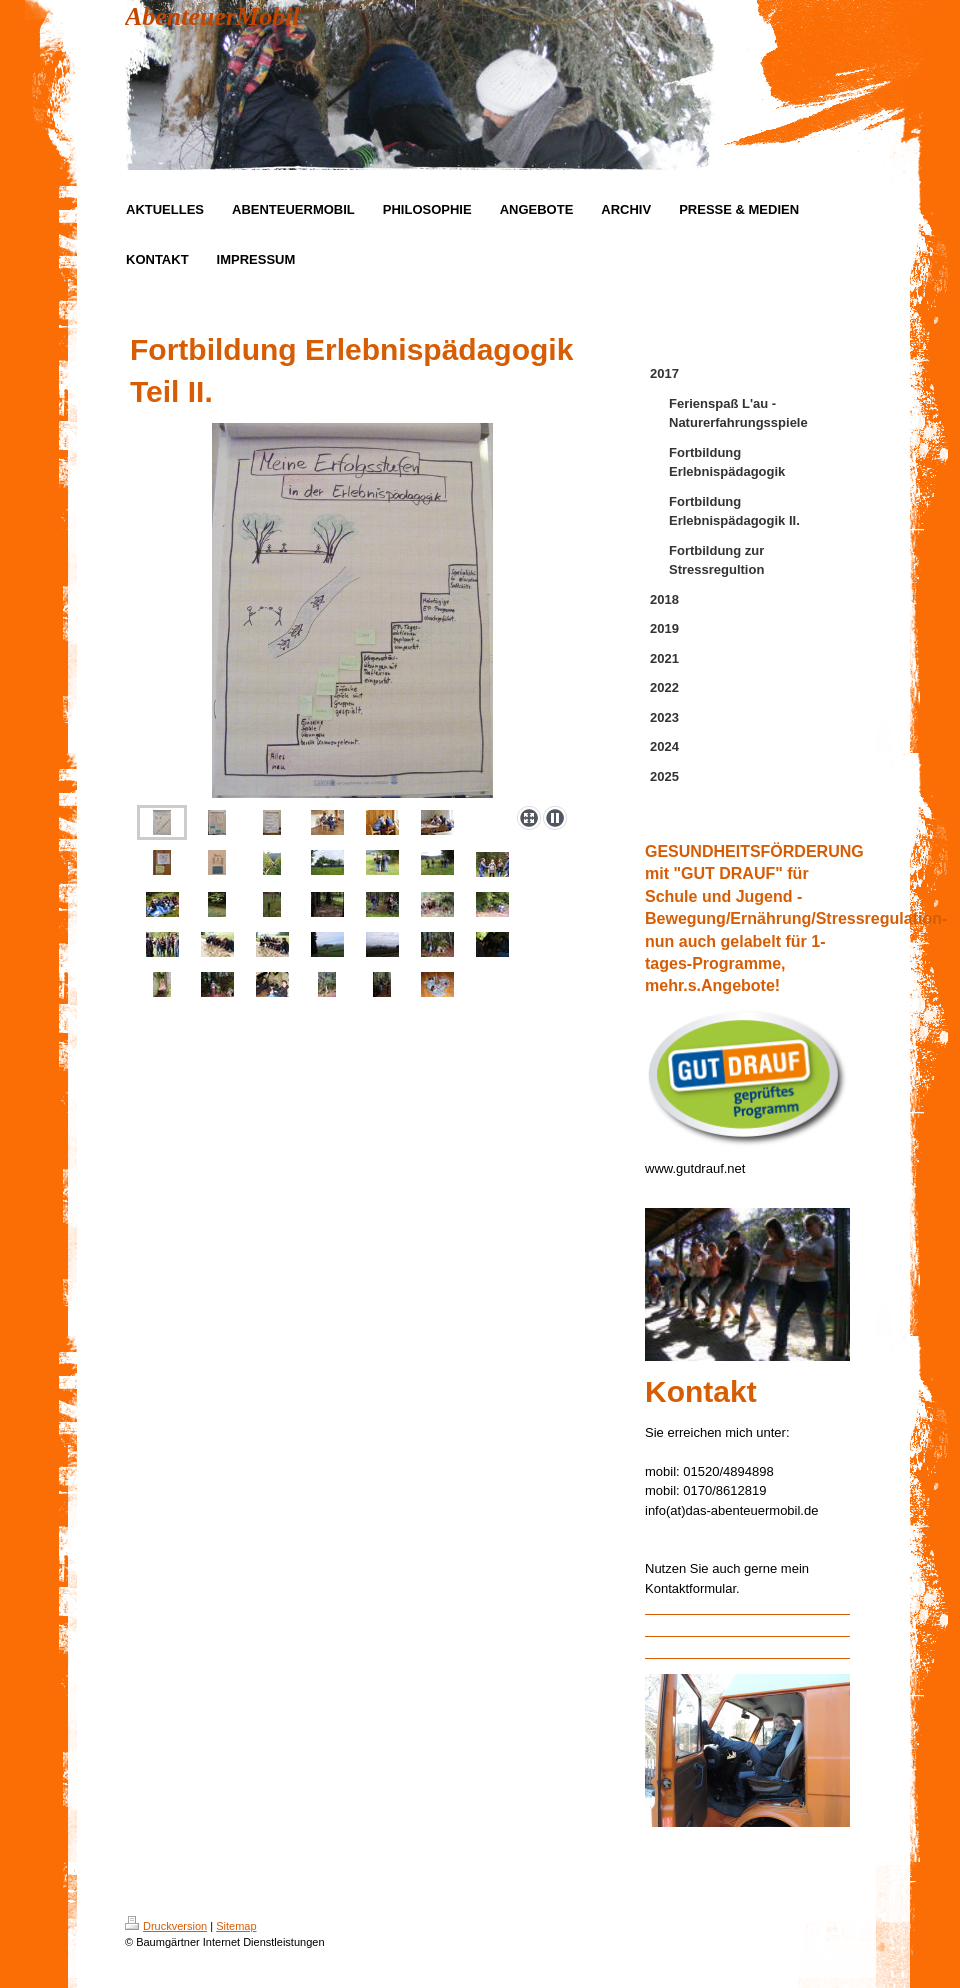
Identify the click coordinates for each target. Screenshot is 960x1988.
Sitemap (236, 1926)
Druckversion (166, 1926)
